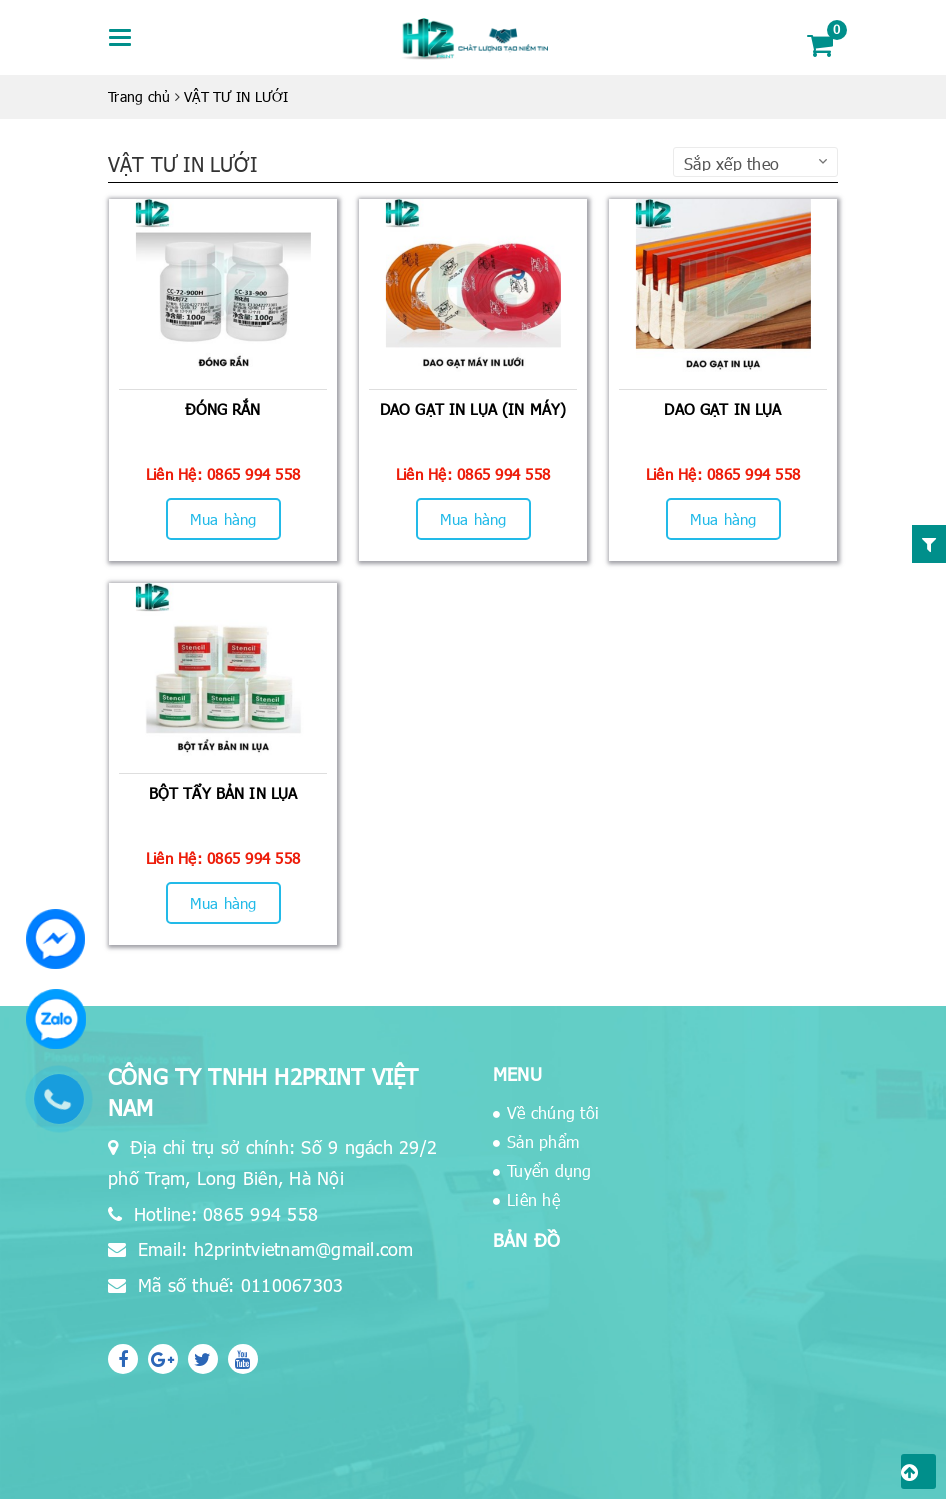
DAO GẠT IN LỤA (722, 409)
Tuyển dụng (549, 1170)
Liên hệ (533, 1199)
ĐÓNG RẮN (222, 409)
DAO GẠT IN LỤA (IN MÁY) (473, 409)
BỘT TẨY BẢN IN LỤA (223, 793)
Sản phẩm (543, 1141)
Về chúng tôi (553, 1112)
